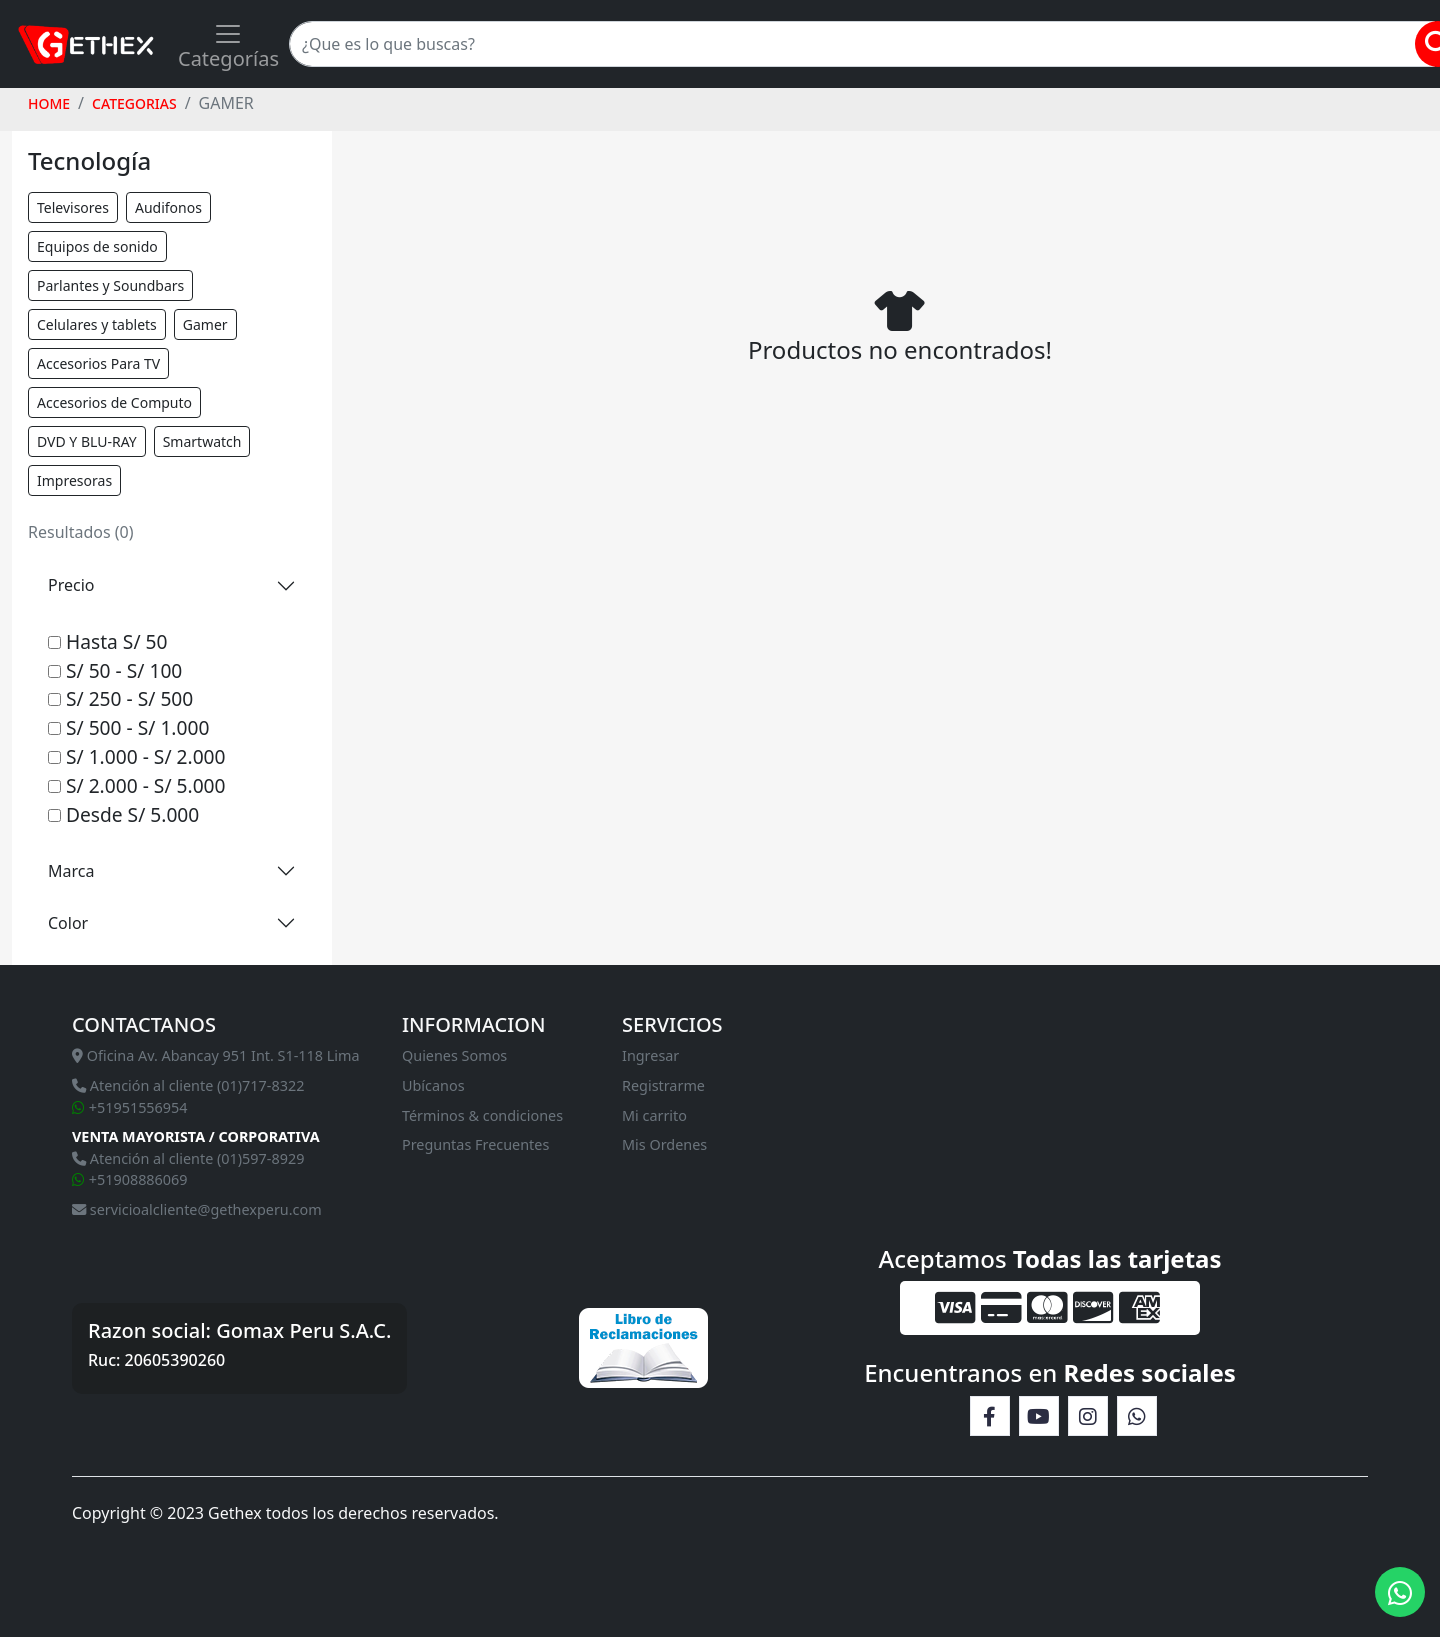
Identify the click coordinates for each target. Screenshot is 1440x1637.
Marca (71, 871)
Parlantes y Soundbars (110, 285)
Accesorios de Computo (114, 402)
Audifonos (168, 207)
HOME (49, 103)
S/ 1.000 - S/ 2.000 (137, 756)
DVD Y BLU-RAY (87, 441)
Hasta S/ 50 (107, 641)
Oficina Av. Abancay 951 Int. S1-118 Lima (216, 1055)
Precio (71, 585)
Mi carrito (654, 1115)
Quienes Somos (454, 1055)
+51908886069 (130, 1179)
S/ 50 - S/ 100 (115, 670)
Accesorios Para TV (98, 363)
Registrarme (663, 1085)
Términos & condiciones (482, 1115)
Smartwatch (202, 441)
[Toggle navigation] (228, 44)
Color (68, 923)
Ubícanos (433, 1085)
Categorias (134, 103)
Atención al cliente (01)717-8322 (188, 1085)
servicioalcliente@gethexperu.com (197, 1209)
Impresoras (74, 480)
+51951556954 (130, 1107)
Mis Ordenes (664, 1144)
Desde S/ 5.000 (123, 814)
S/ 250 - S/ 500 (120, 698)
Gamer (205, 324)
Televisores (73, 207)
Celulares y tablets (97, 324)
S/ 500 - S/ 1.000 (128, 727)
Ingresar (650, 1055)
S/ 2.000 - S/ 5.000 (137, 785)
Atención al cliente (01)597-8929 (188, 1158)
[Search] (862, 44)
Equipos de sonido (97, 246)
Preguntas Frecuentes (475, 1144)
